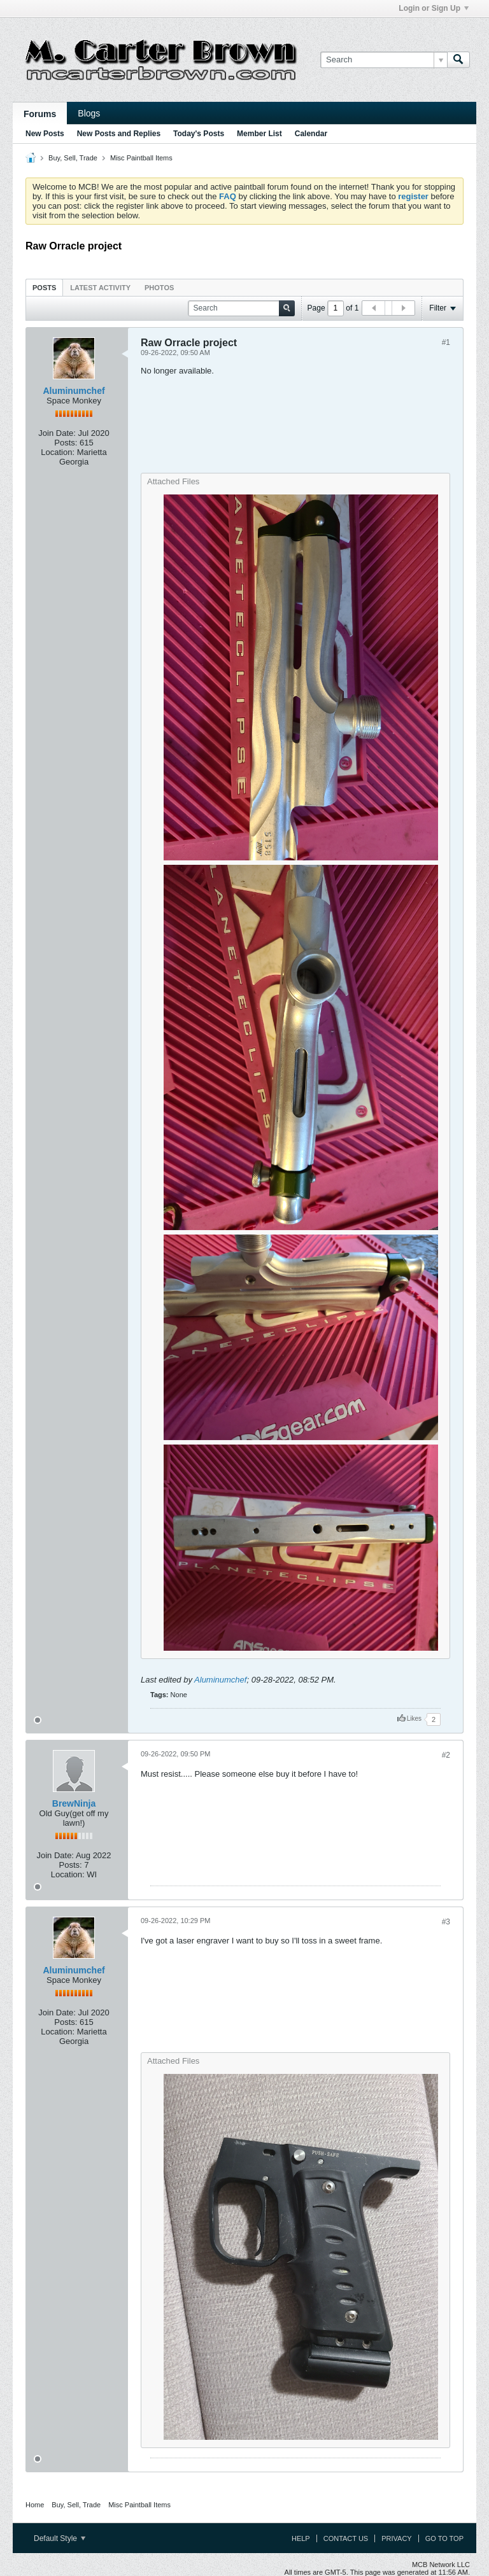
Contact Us (346, 2538)
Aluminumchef (73, 391)
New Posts (44, 133)
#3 (446, 1921)
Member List (259, 133)
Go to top (444, 2538)
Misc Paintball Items (141, 158)
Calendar (311, 133)
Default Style (59, 2538)
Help (301, 2538)
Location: (57, 452)
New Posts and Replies (118, 133)
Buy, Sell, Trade (72, 158)
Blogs (89, 113)
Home (34, 2505)
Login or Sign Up (434, 8)
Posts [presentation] (44, 287)
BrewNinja (74, 1803)
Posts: (65, 442)
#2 (446, 1755)
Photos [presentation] (159, 287)
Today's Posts (198, 133)
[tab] (44, 287)
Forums (40, 114)
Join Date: (57, 433)
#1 (446, 342)
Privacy (396, 2538)
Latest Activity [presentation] (100, 287)
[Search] (383, 60)
